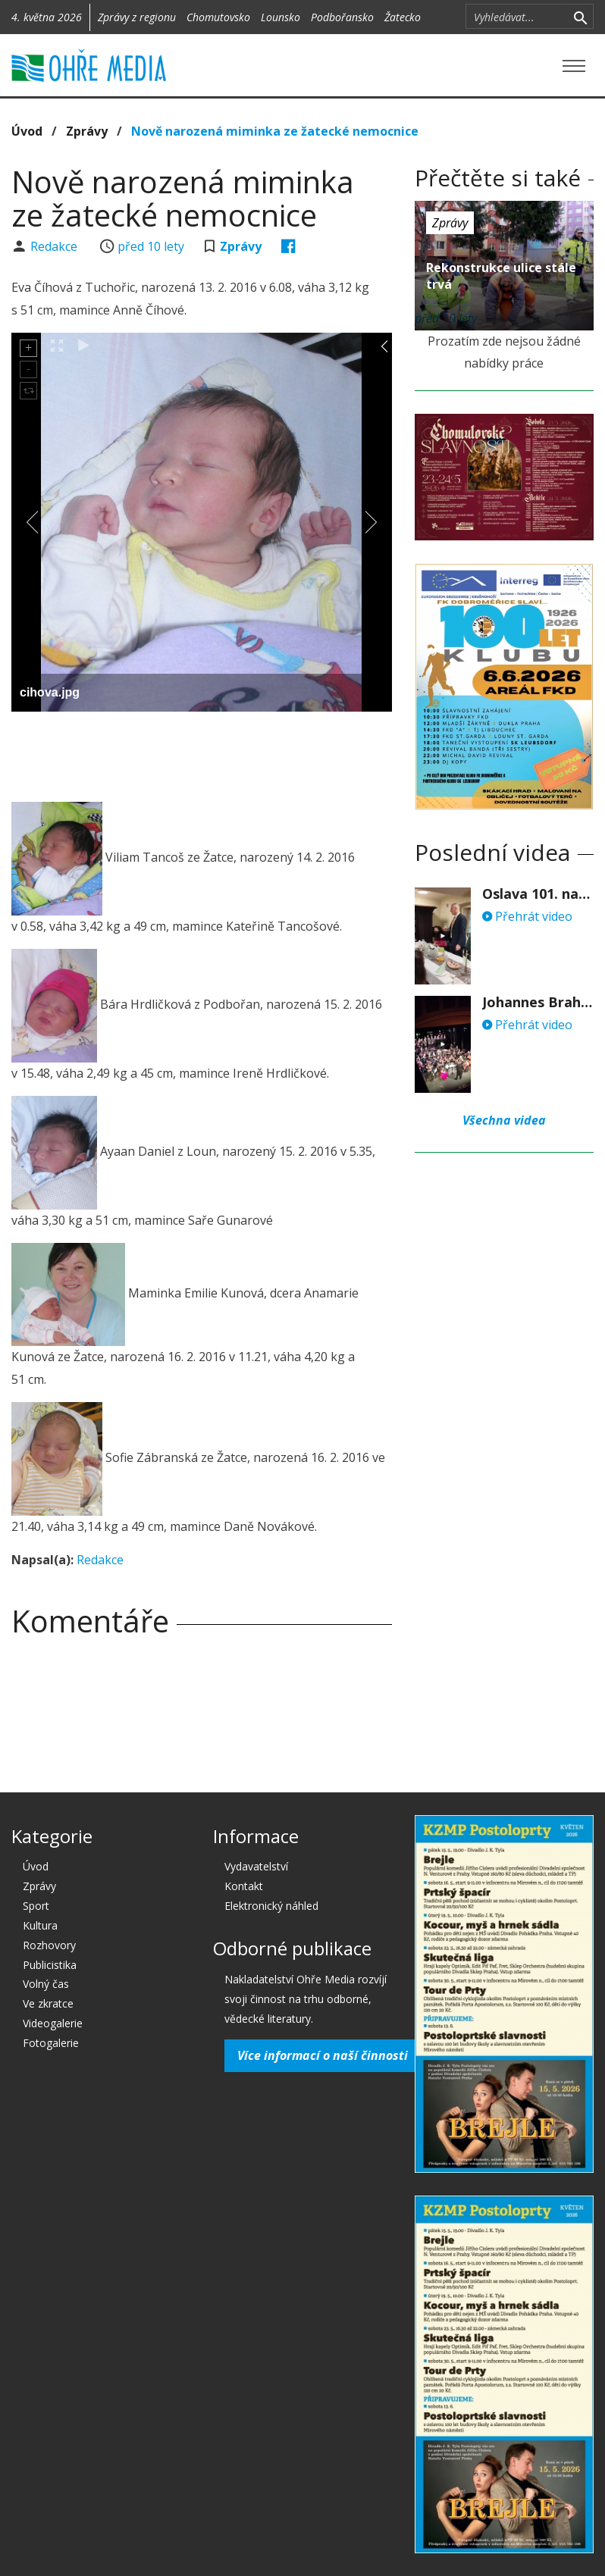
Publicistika (50, 1965)
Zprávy (87, 131)
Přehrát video (527, 916)
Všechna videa (504, 1120)
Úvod (26, 131)
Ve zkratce (48, 2003)
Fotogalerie (51, 2043)
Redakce (55, 246)
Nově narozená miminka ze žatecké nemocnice (274, 131)
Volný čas (46, 1984)
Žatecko (402, 17)
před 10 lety (151, 246)
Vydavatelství (256, 1866)
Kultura (40, 1925)
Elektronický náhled (271, 1905)
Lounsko (280, 17)
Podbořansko (342, 17)
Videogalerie (53, 2023)
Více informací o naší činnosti (322, 2055)
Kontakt (243, 1886)
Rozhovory (49, 1945)
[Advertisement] (201, 753)
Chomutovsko (218, 17)
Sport (36, 1905)
